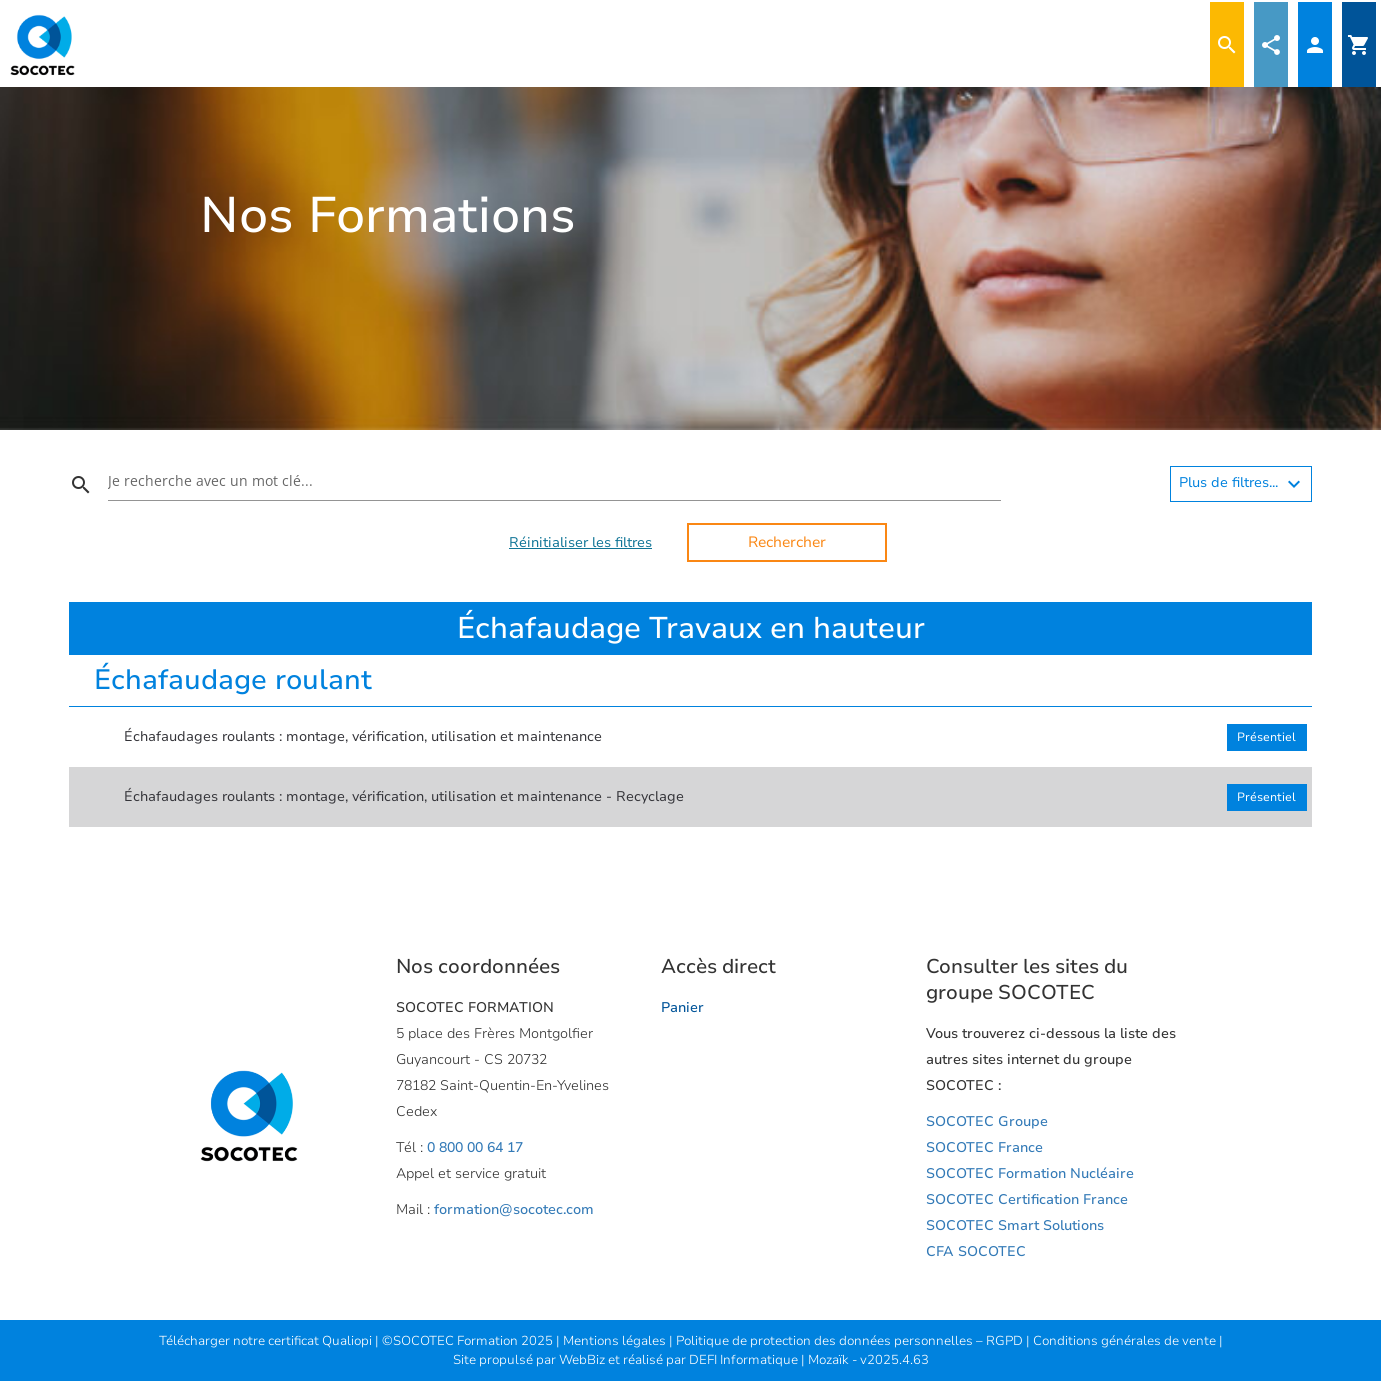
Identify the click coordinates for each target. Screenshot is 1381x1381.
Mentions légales (616, 1341)
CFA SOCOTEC (976, 1251)
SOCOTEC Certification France (1027, 1199)
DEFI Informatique (745, 1360)
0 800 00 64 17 (475, 1147)
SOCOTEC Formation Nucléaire (1030, 1173)
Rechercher (787, 542)
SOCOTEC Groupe (987, 1121)
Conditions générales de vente (1126, 1341)
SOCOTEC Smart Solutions (1015, 1225)
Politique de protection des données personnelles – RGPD (851, 1341)
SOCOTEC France (984, 1147)
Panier (682, 1007)
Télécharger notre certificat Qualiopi (265, 1341)
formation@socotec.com (514, 1209)
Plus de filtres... (1242, 484)
